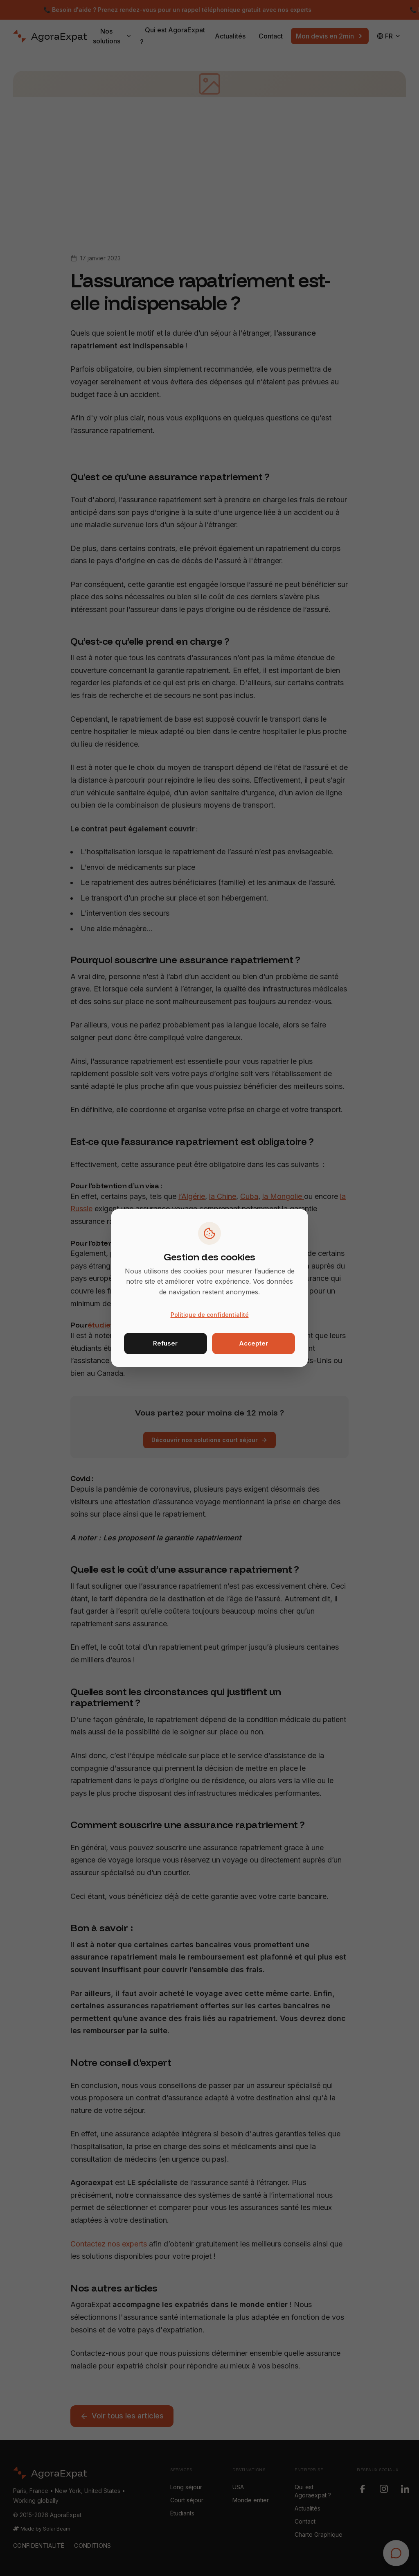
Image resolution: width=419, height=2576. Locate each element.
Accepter (253, 1343)
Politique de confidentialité (210, 1314)
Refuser (165, 1343)
